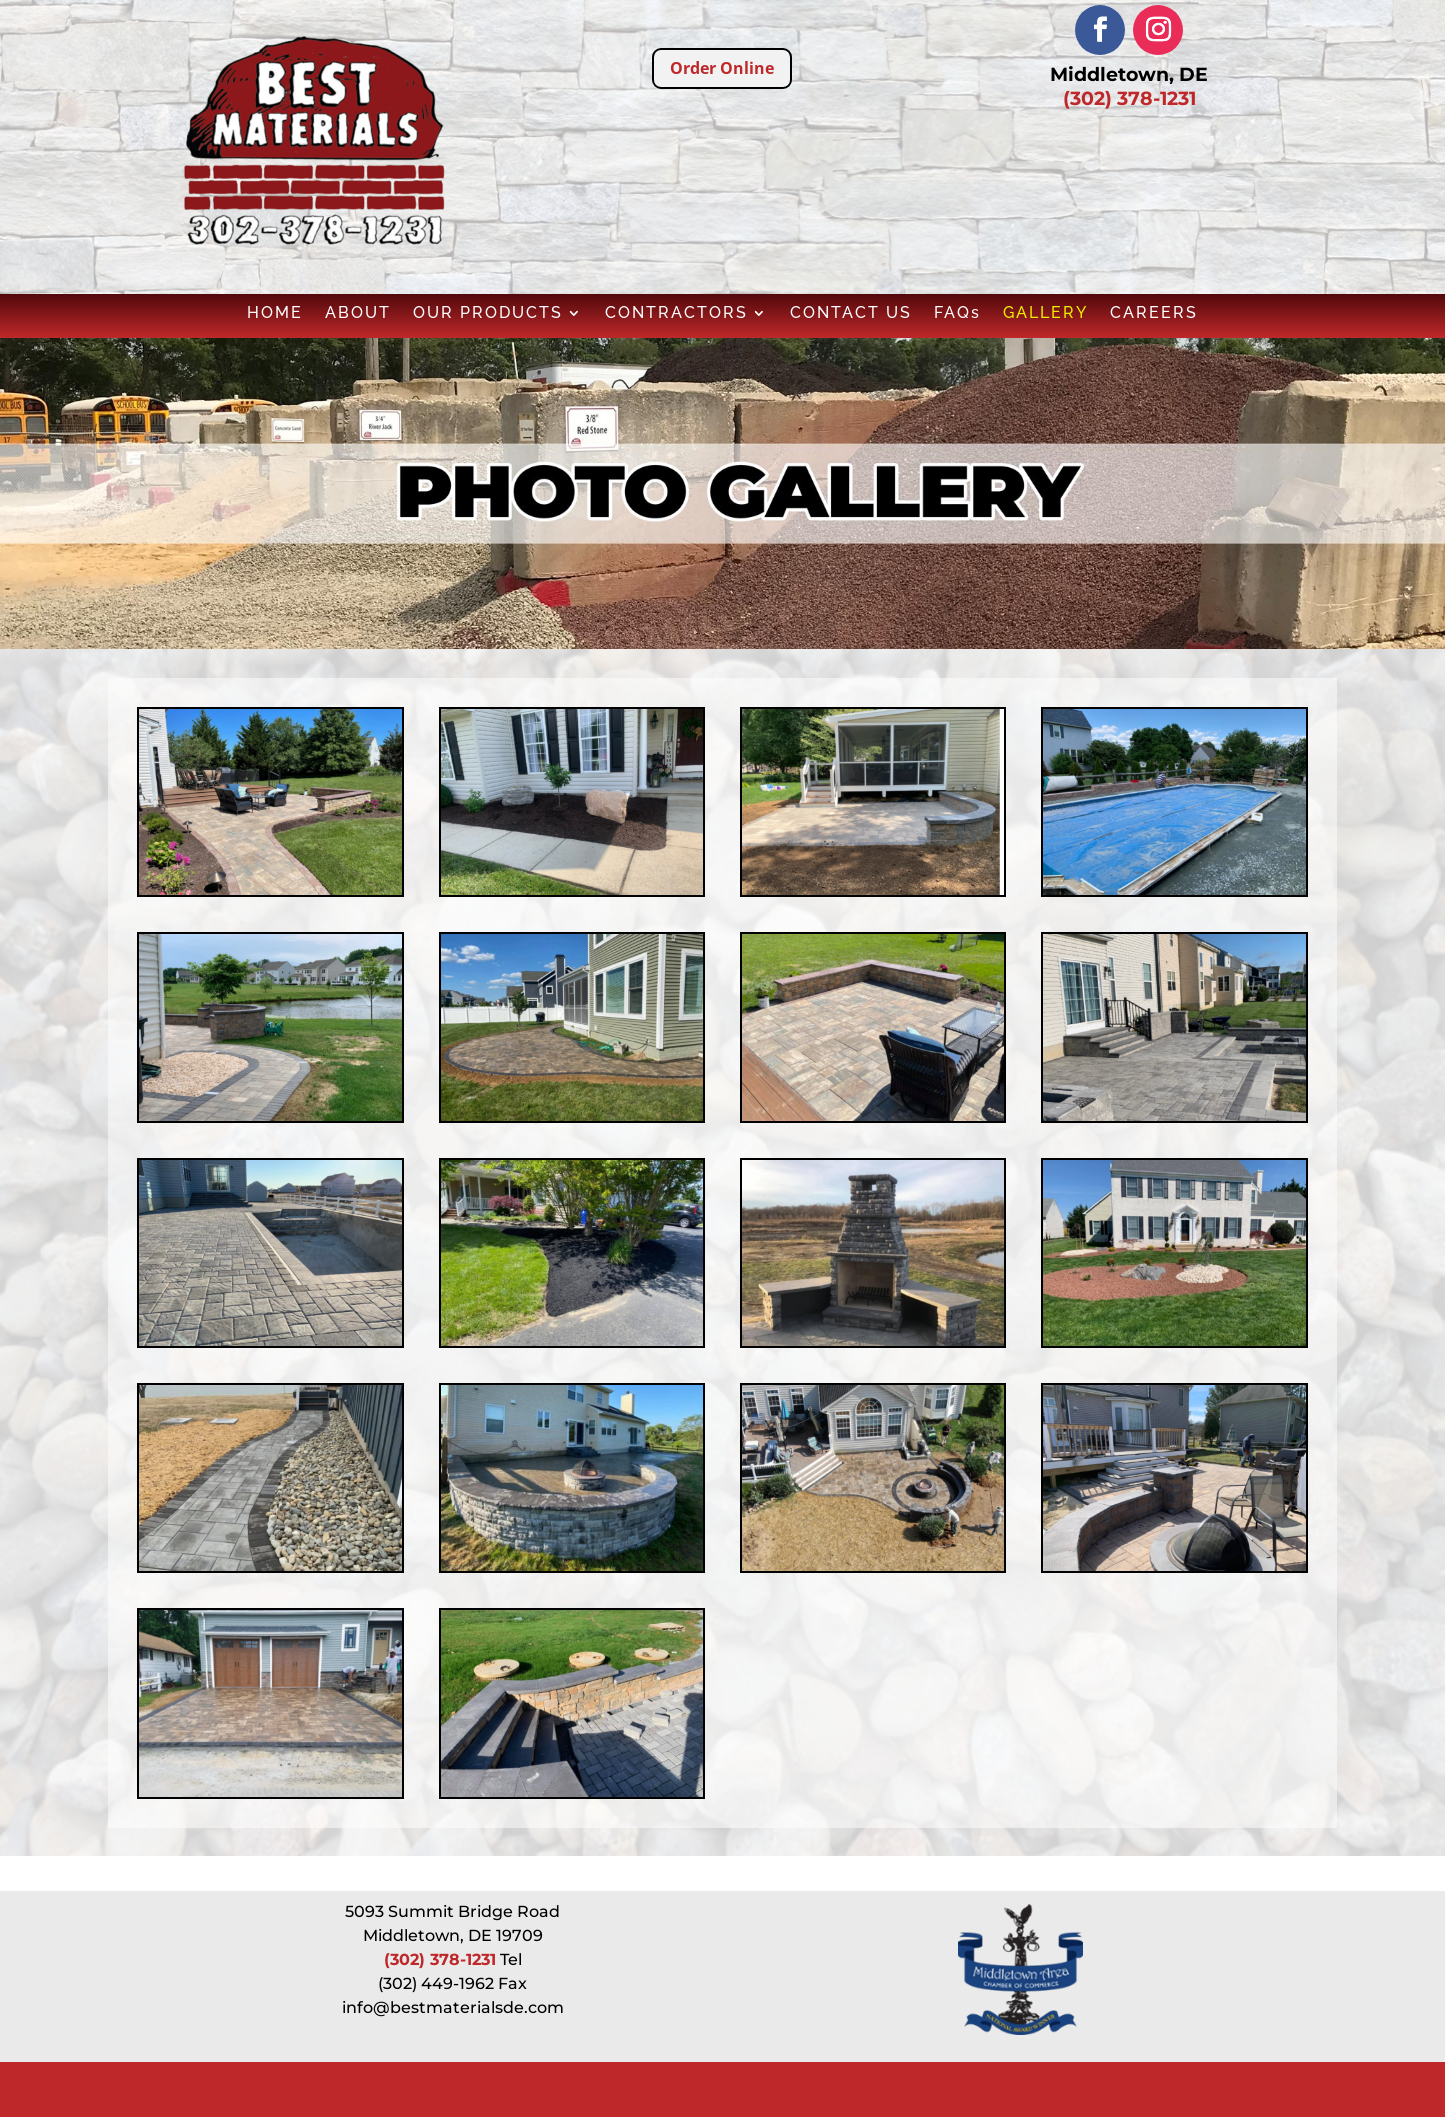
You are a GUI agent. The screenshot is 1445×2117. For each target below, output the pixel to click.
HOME (275, 314)
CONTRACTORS (676, 314)
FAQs (957, 314)
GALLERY (1045, 314)
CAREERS (1154, 314)
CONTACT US (851, 314)
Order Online (722, 68)
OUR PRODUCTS (488, 314)
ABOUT (358, 314)
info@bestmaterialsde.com (453, 2007)
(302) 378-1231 (1129, 98)
